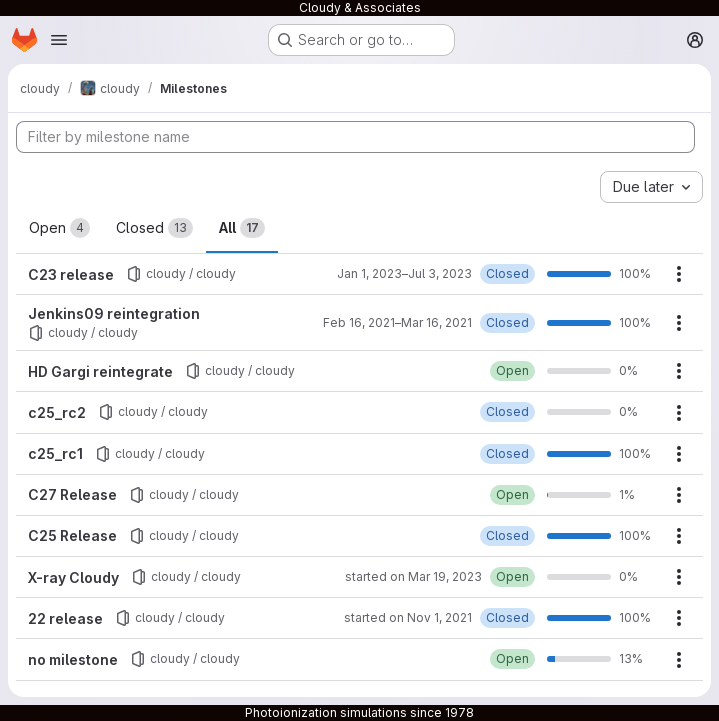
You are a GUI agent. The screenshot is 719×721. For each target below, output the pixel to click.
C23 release (71, 274)
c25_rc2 (57, 412)
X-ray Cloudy (73, 577)
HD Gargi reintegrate (100, 371)
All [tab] (242, 228)
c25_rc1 (55, 453)
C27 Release (72, 494)
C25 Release (72, 535)
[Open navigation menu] (59, 40)
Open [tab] (59, 228)
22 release (65, 618)
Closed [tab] (154, 228)
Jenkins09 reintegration (114, 313)
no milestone (73, 659)
